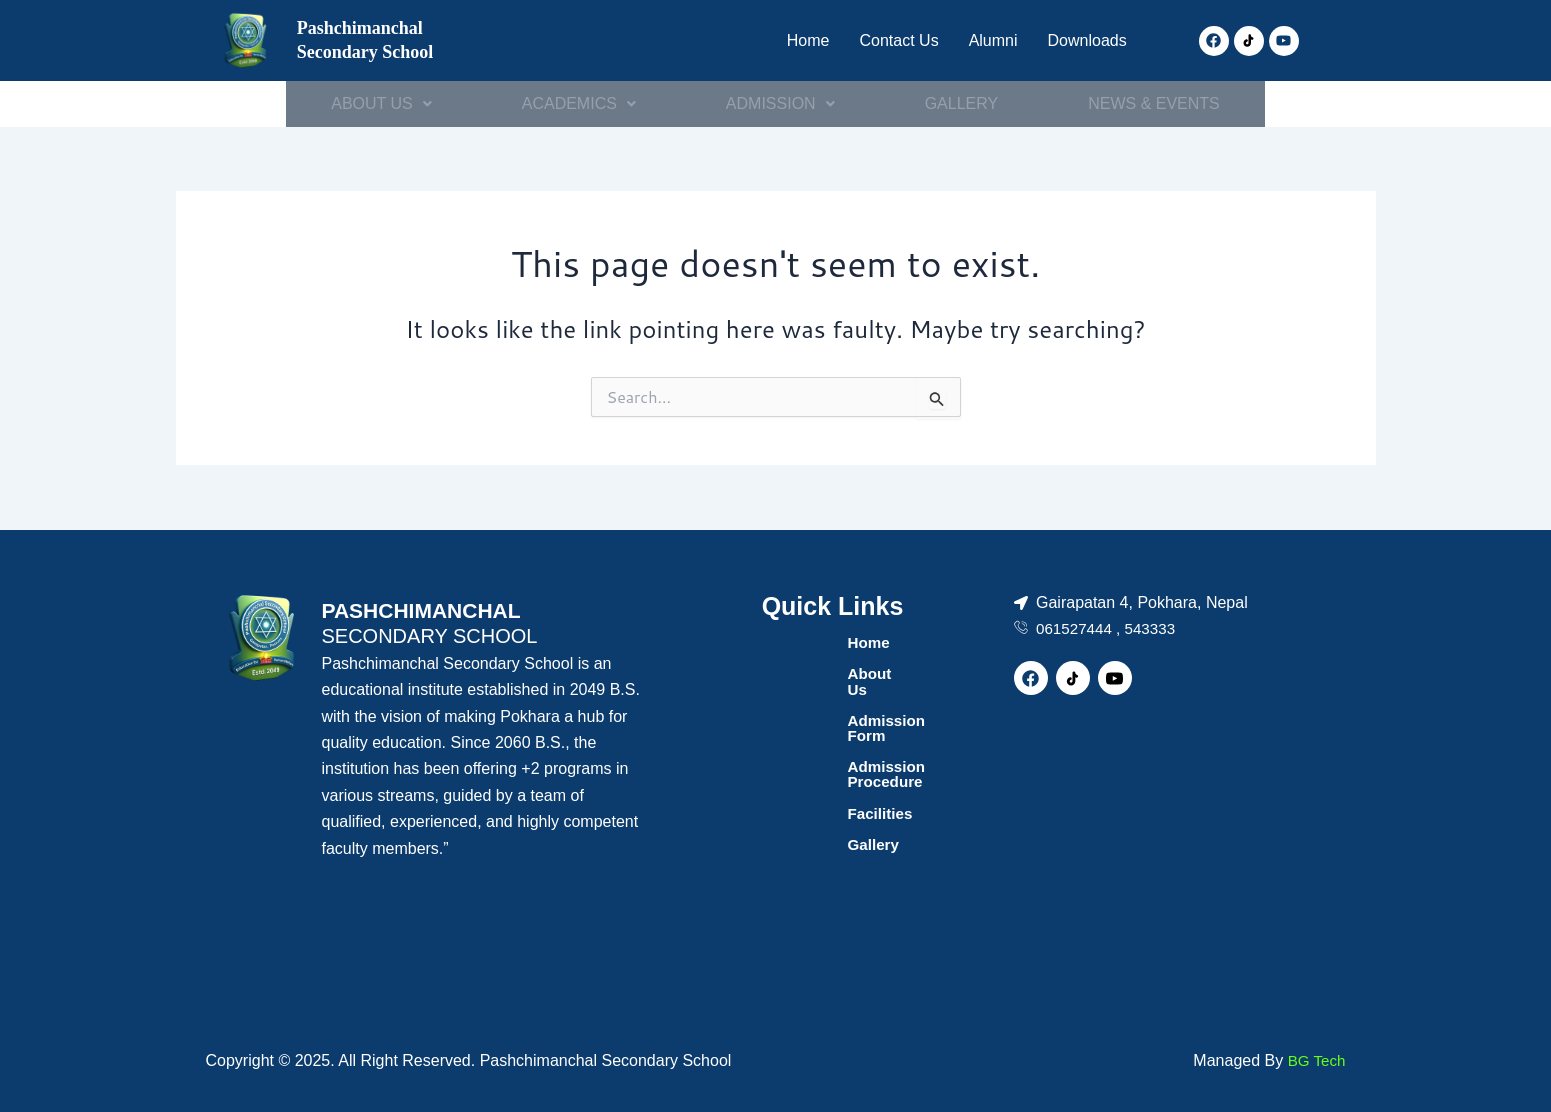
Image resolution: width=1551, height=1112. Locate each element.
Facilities (784, 769)
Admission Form (813, 705)
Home (790, 40)
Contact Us (885, 40)
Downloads (1083, 40)
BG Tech (1314, 1060)
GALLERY (963, 103)
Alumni (984, 40)
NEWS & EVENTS (1157, 103)
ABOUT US (378, 103)
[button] (378, 104)
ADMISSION (781, 103)
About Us (785, 673)
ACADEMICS (578, 103)
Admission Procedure (832, 737)
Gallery (777, 801)
